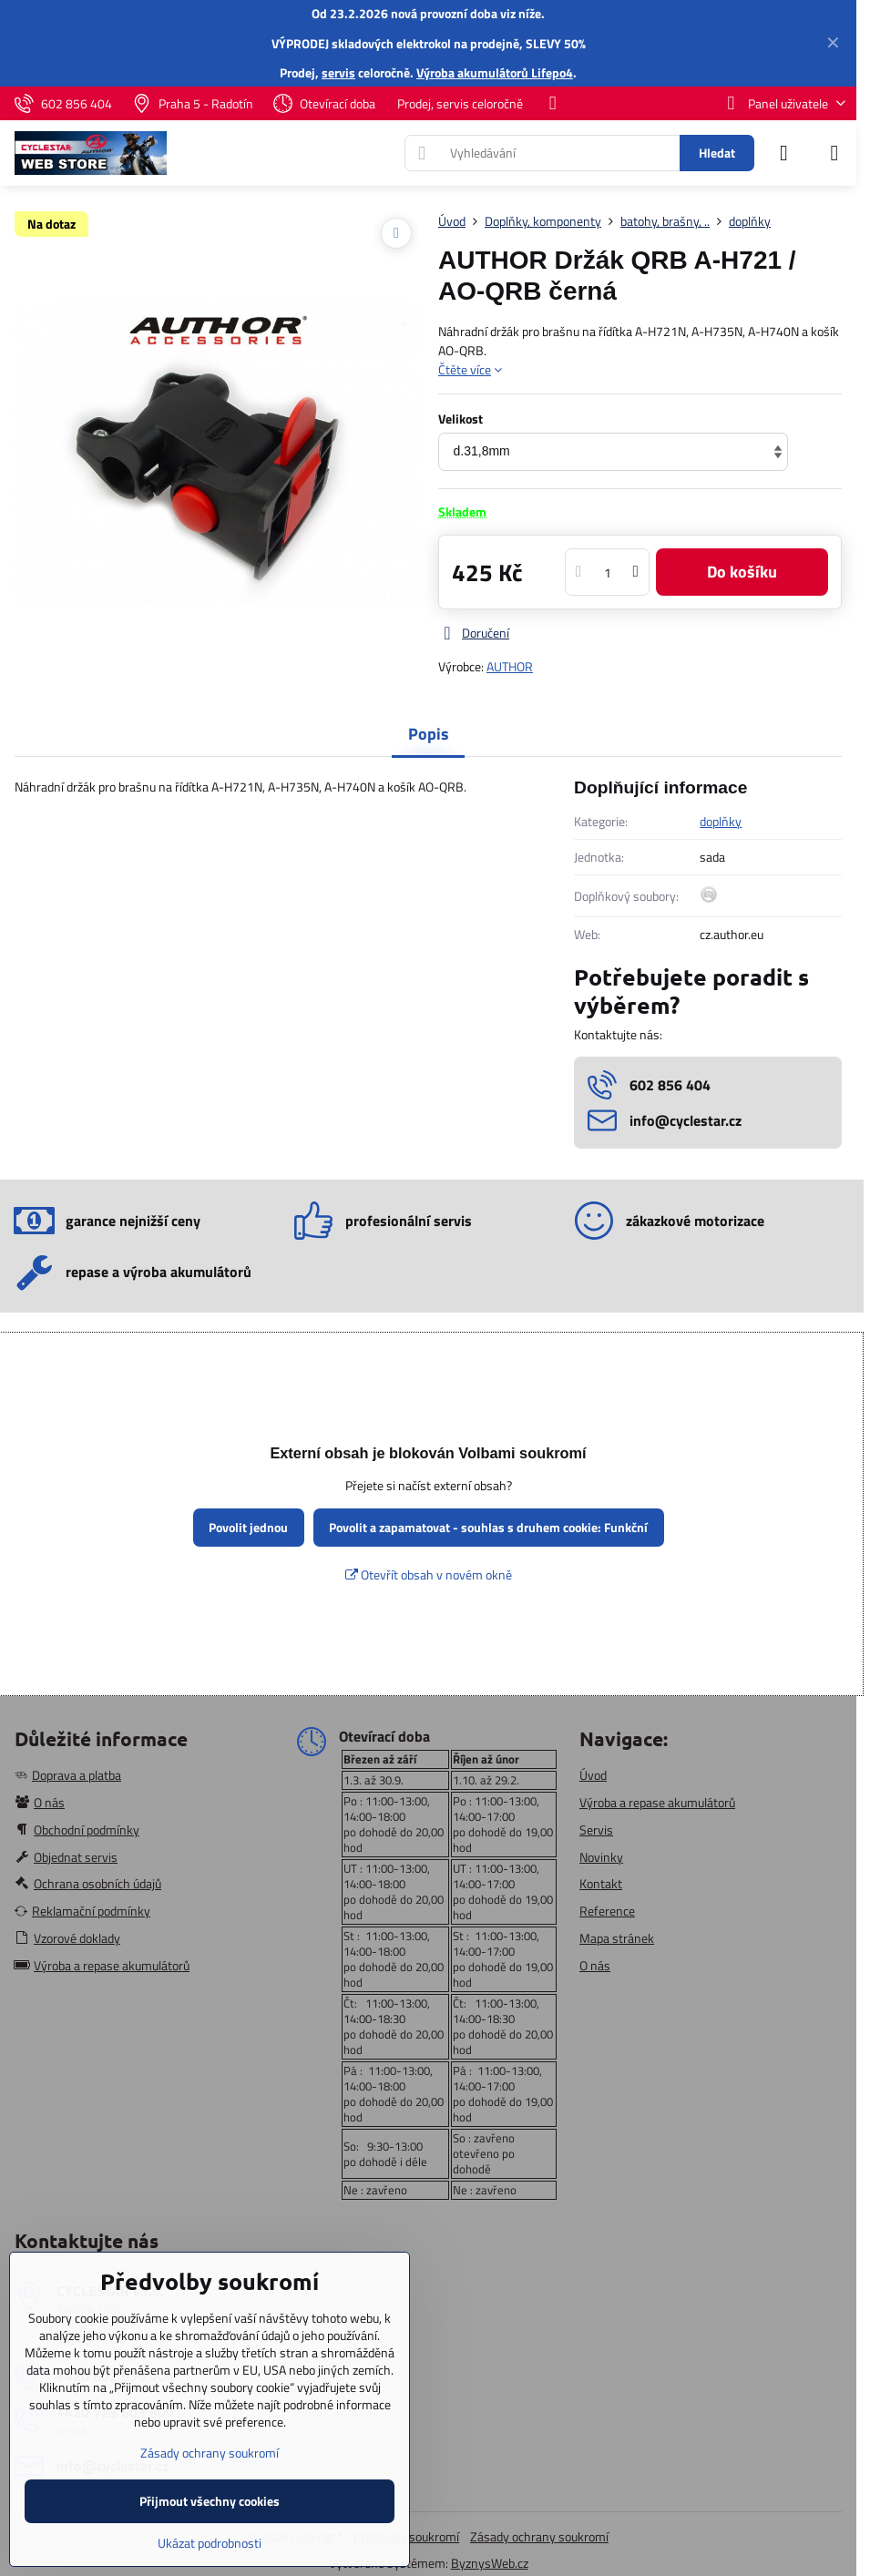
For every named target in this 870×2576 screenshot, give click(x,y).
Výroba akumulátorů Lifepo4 (494, 72)
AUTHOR (509, 666)
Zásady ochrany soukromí (539, 2536)
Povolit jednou (248, 1527)
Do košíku (742, 571)
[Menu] (834, 153)
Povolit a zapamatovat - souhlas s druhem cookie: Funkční (488, 1527)
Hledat (717, 152)
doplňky (721, 821)
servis (338, 72)
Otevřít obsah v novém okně (428, 1574)
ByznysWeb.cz (489, 2562)
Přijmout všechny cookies (209, 2500)
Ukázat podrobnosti (209, 2542)
